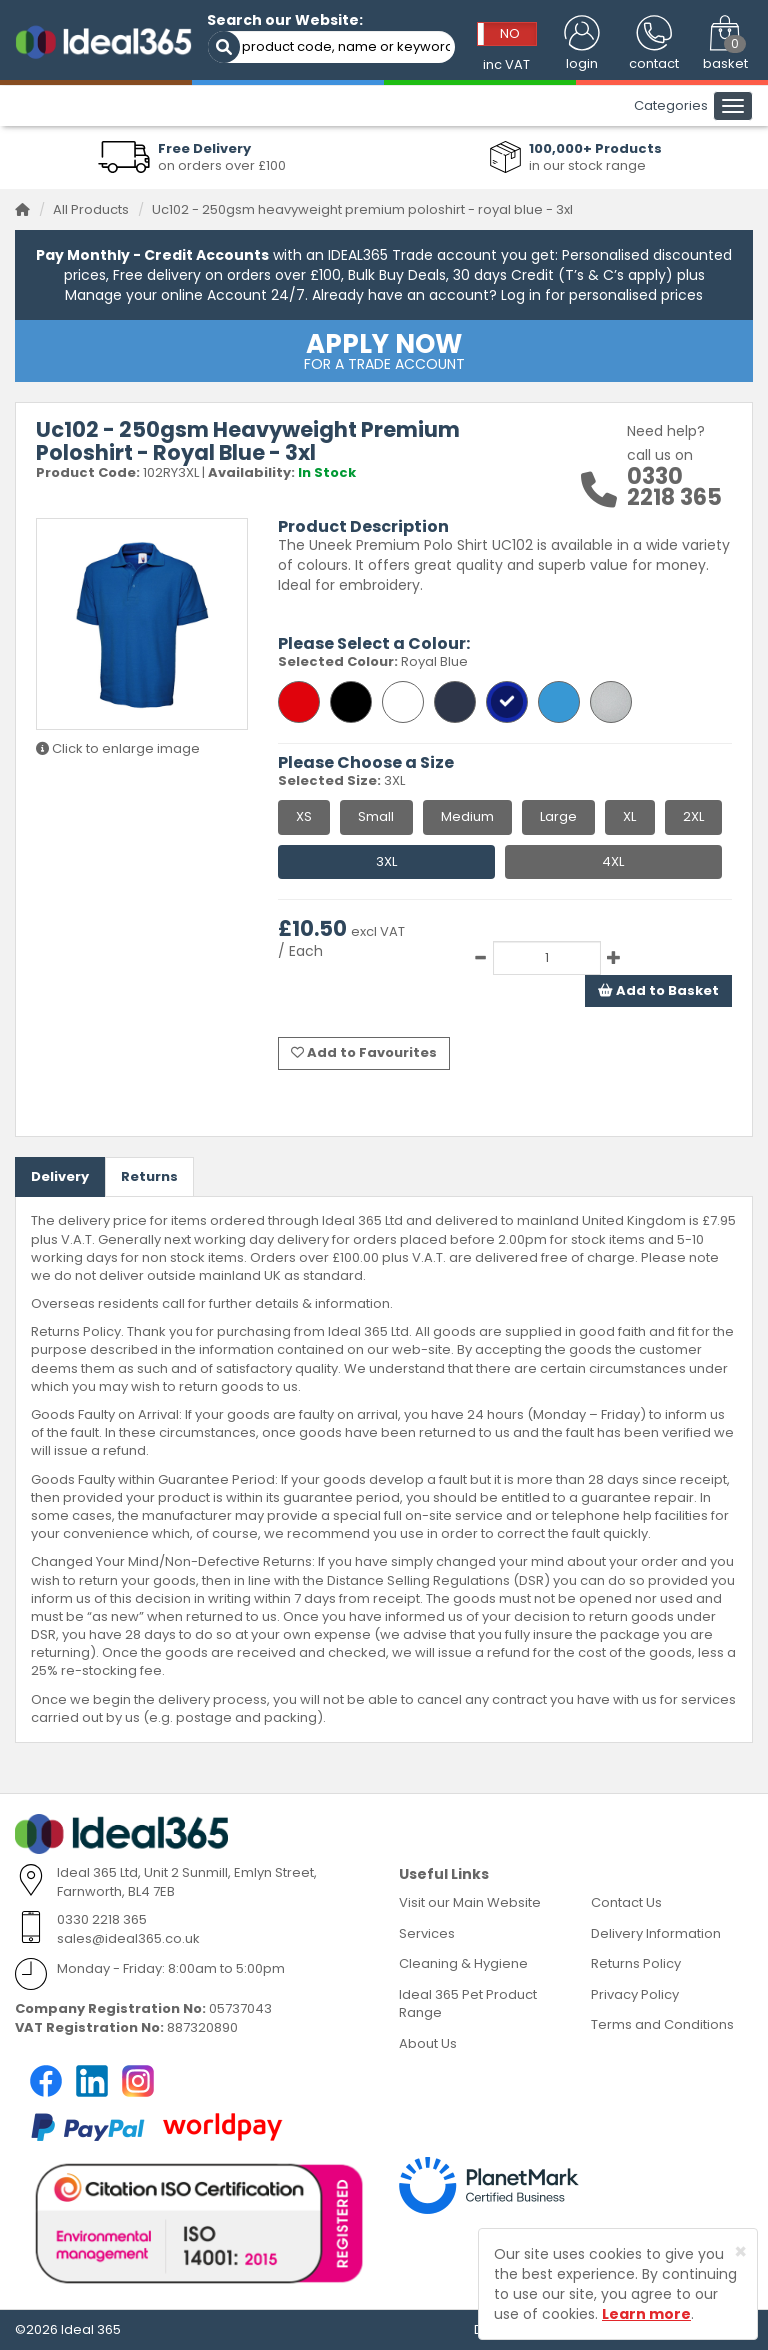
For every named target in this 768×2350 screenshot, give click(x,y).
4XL (613, 861)
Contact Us (626, 1902)
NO (510, 33)
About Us (428, 2043)
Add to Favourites (364, 1052)
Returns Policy (636, 1963)
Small (376, 816)
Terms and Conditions (662, 2024)
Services (427, 1933)
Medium (467, 816)
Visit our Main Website (470, 1902)
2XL (693, 816)
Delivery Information (656, 1933)
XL (629, 816)
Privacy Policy (635, 1994)
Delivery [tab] (60, 1176)
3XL (386, 861)
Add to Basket (658, 990)
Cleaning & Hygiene (463, 1963)
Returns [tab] (149, 1176)
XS (304, 816)
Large (558, 816)
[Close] (740, 2251)
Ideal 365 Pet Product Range (468, 2004)
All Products (91, 209)
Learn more (646, 2314)
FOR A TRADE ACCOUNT (384, 350)
